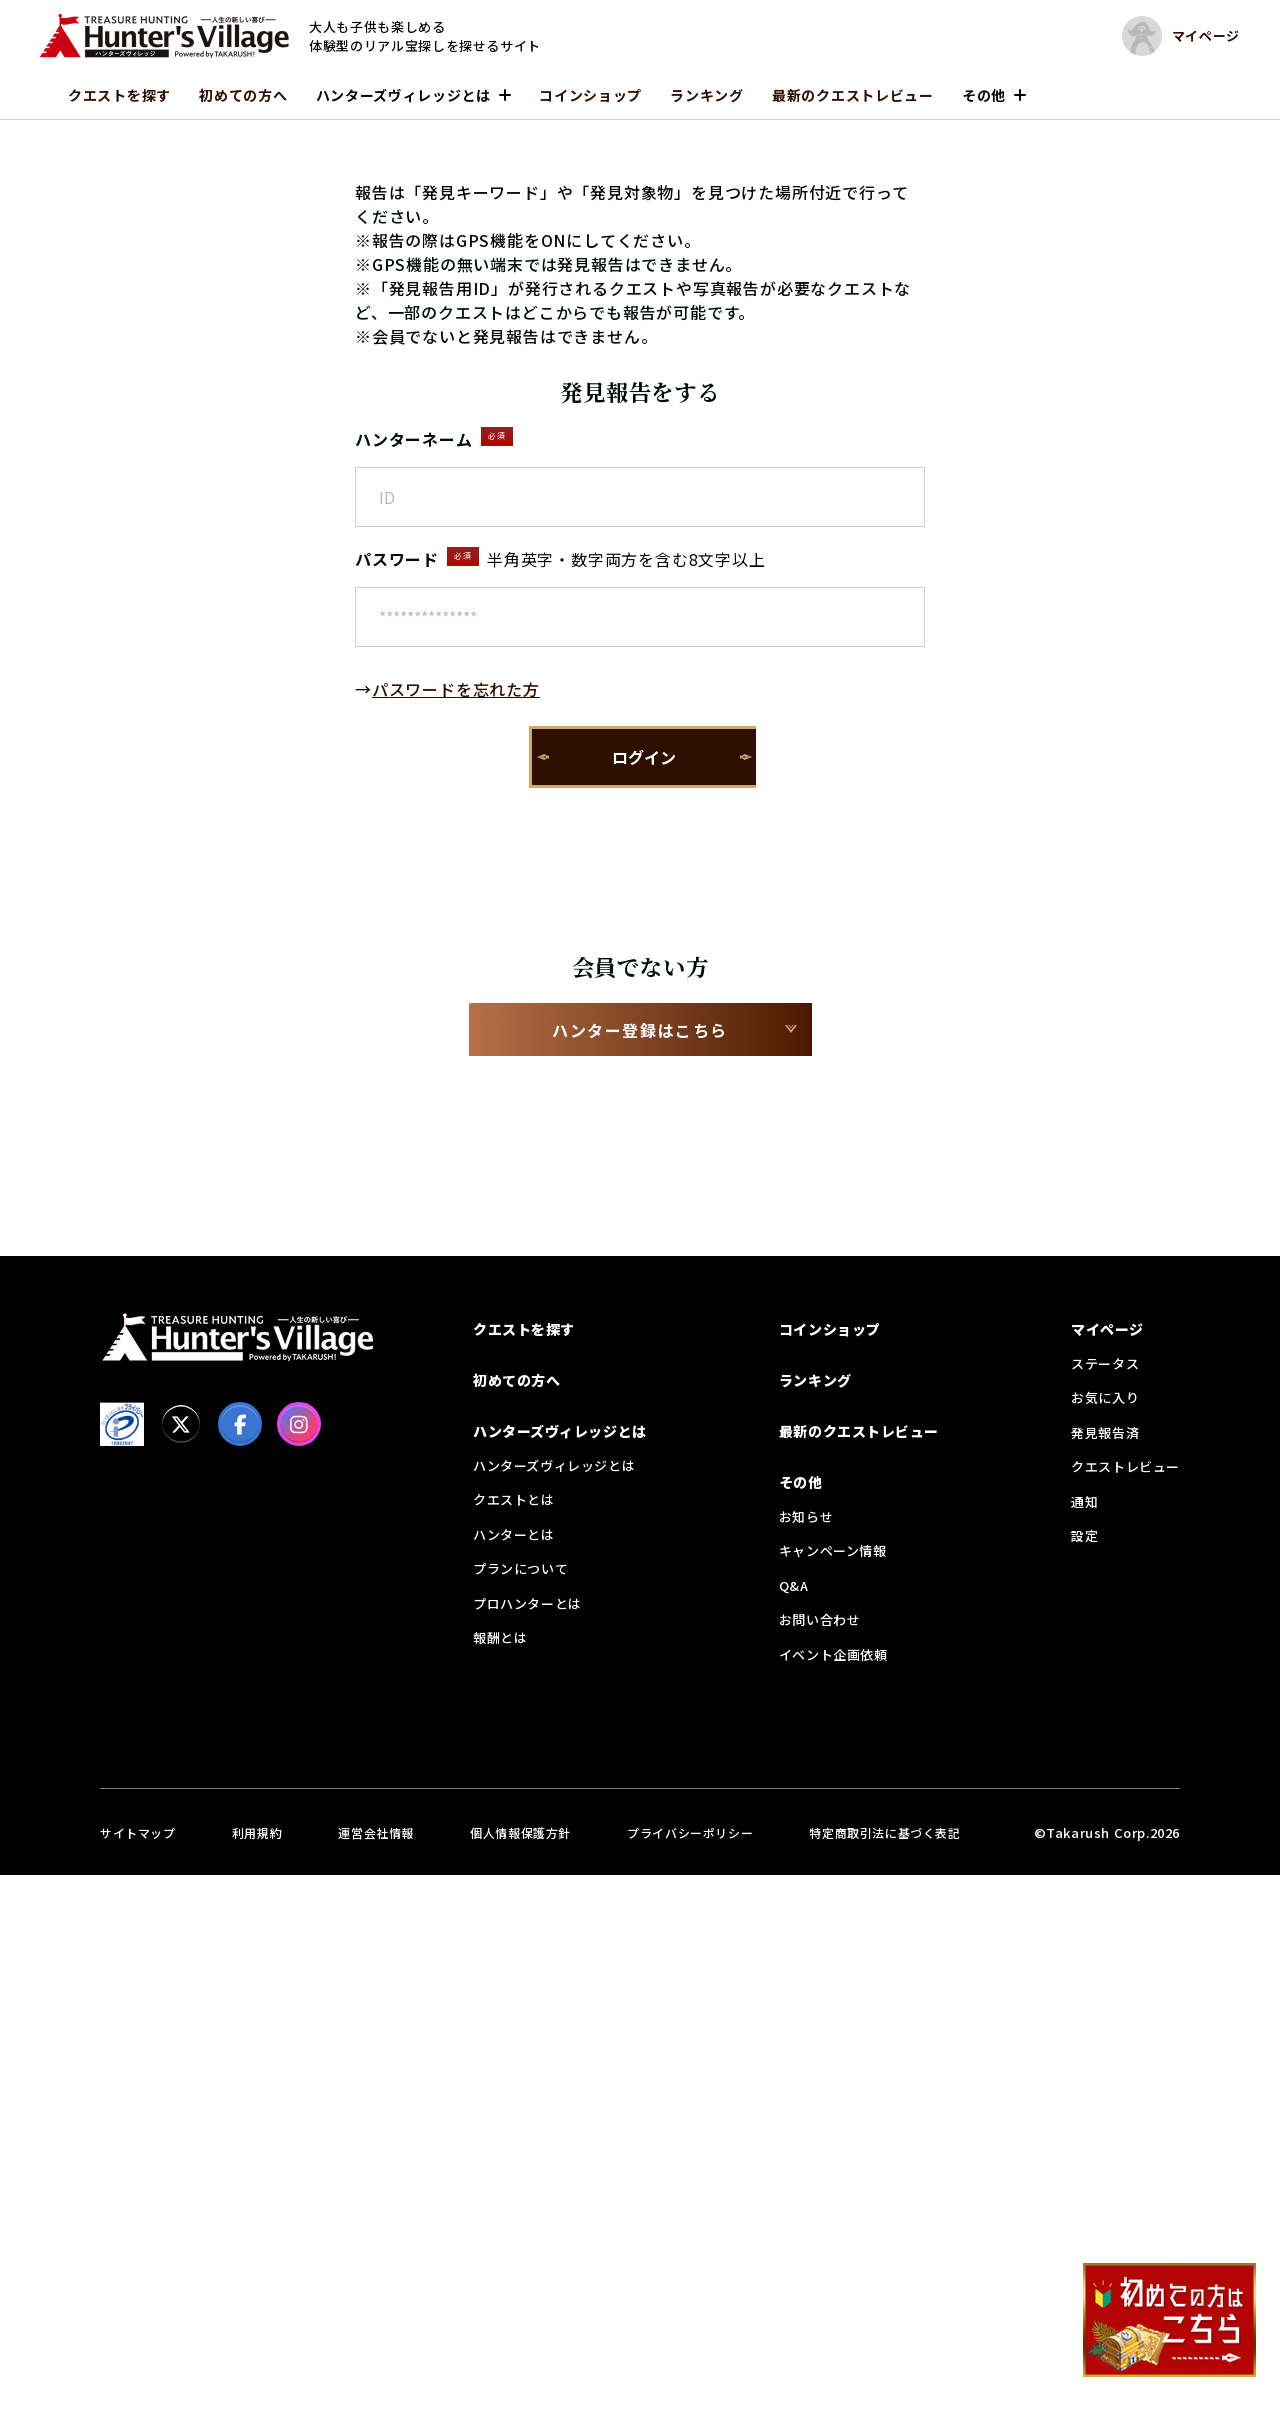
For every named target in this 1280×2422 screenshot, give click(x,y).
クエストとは (514, 1499)
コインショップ (590, 95)
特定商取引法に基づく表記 (884, 1832)
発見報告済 (1105, 1432)
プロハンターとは (527, 1603)
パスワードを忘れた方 (456, 689)
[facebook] (240, 1424)
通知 (1084, 1501)
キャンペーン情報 (833, 1550)
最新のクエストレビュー (853, 95)
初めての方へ (243, 95)
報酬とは (500, 1637)
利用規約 (257, 1832)
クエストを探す (119, 95)
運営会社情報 (376, 1832)
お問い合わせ (820, 1619)
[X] (181, 1424)
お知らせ (806, 1516)
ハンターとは (514, 1534)
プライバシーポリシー (690, 1832)
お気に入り (1105, 1397)
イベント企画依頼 (833, 1654)
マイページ (1107, 1329)
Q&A (794, 1585)
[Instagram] (299, 1424)
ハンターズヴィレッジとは (403, 95)
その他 (984, 95)
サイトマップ (138, 1832)
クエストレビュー (1125, 1466)
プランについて (520, 1568)
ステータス (1105, 1363)
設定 (1084, 1535)
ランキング (707, 95)
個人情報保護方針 (520, 1832)
